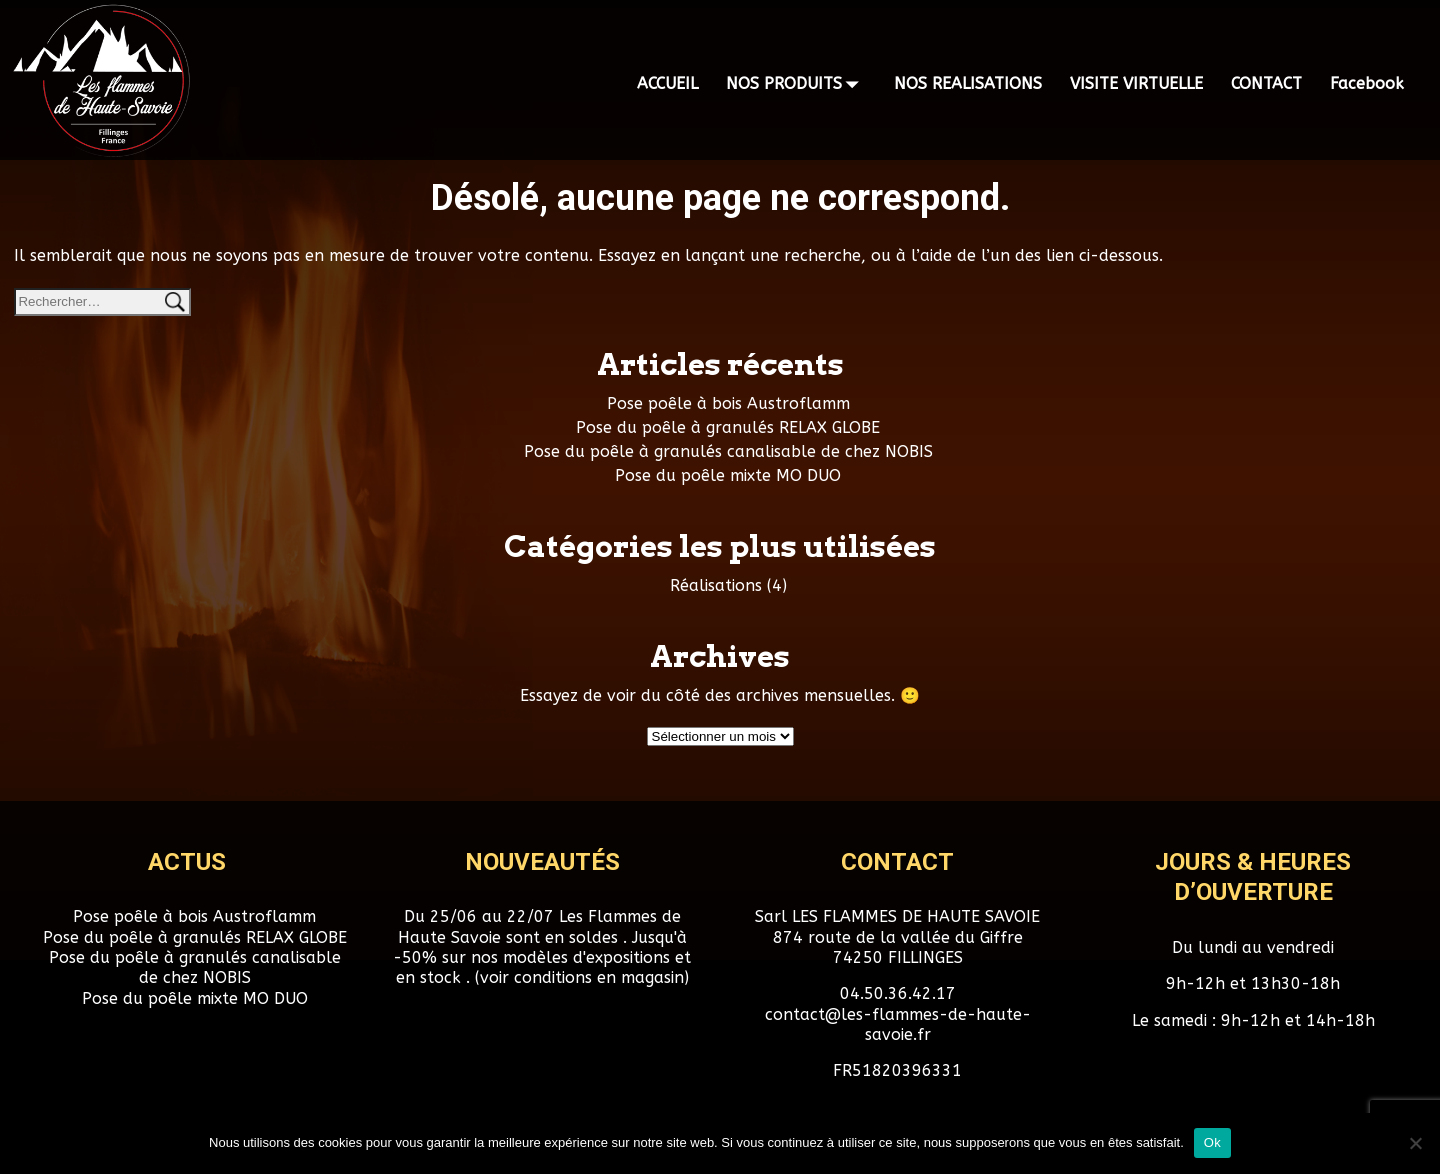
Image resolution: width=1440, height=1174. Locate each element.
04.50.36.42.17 (898, 993)
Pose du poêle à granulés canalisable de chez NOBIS (728, 451)
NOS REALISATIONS (968, 83)
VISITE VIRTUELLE (1136, 83)
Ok (1212, 1142)
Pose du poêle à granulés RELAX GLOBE (728, 427)
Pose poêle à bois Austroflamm (728, 403)
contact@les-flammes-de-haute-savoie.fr (898, 1024)
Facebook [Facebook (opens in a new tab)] (1367, 83)
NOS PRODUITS (796, 84)
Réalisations (716, 585)
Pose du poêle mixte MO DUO (728, 475)
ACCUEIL (667, 83)
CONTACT (1266, 83)
